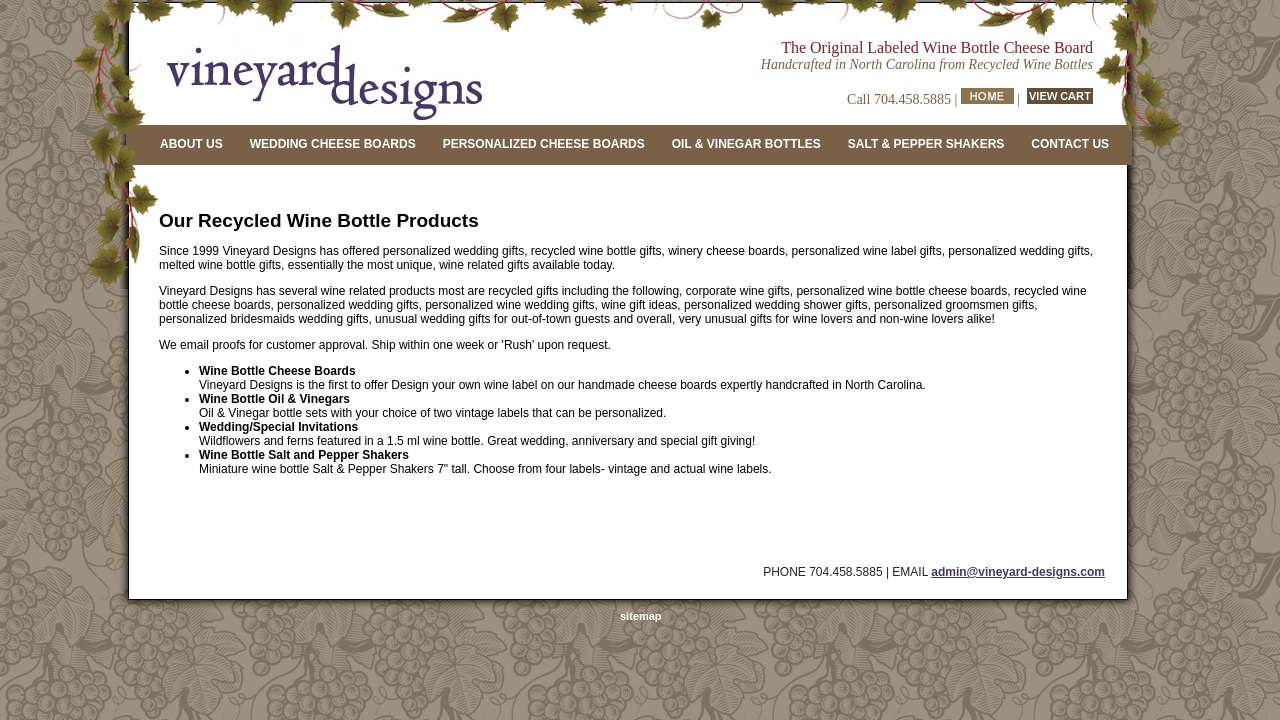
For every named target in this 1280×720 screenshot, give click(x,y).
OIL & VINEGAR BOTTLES (746, 144)
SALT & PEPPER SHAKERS (926, 144)
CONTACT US (1070, 144)
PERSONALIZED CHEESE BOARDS (544, 144)
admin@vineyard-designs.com (1018, 572)
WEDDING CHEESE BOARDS (333, 144)
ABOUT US (191, 144)
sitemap (641, 616)
